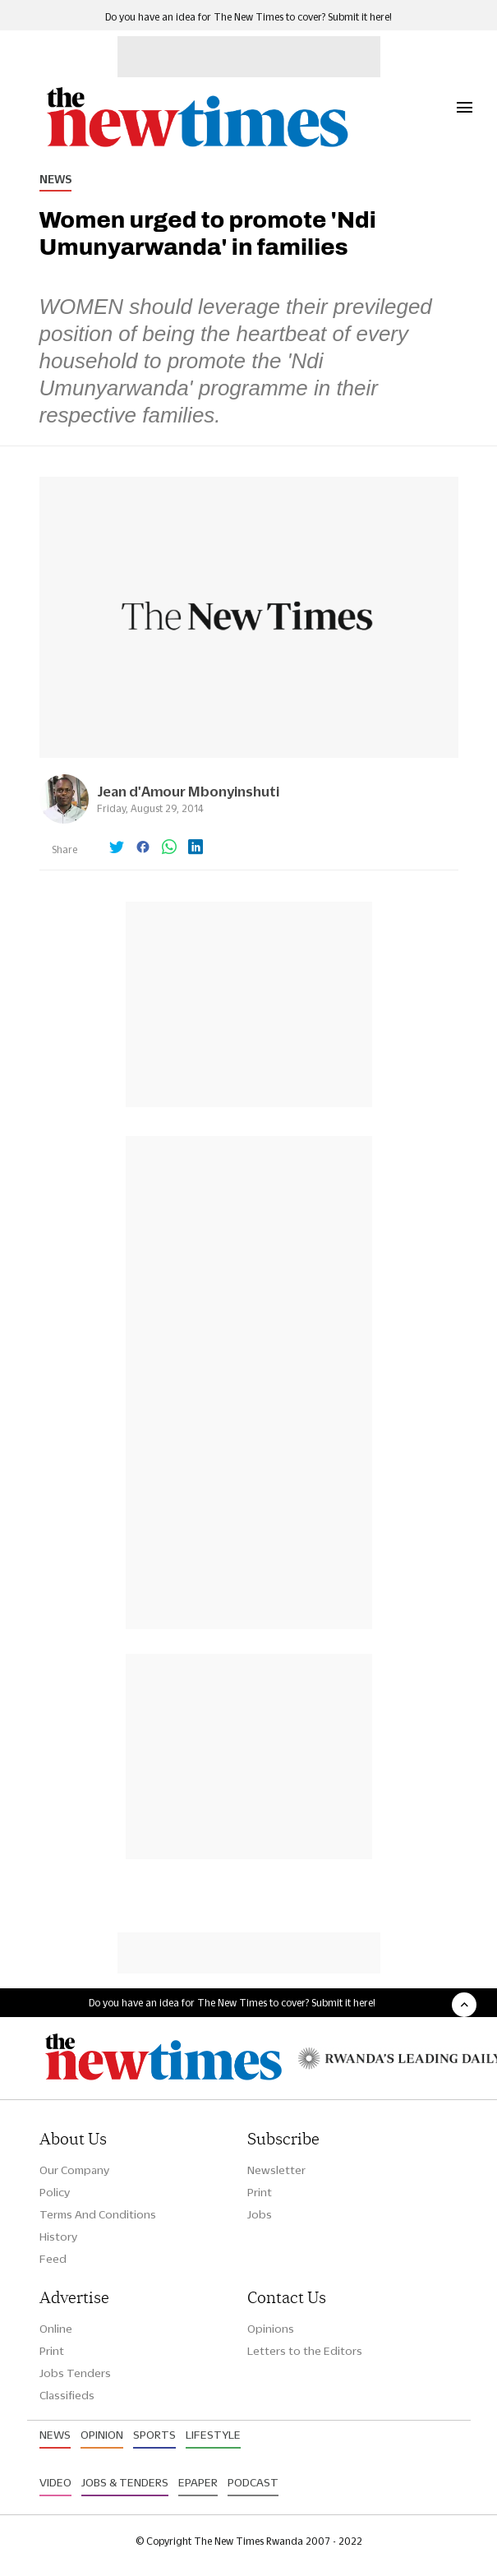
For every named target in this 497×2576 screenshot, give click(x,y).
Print (259, 2192)
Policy (54, 2192)
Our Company (74, 2170)
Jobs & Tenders (124, 2482)
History (58, 2236)
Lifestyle (213, 2434)
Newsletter (276, 2170)
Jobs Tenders (75, 2373)
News (55, 179)
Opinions (270, 2328)
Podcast (253, 2482)
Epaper (198, 2482)
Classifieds (66, 2395)
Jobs (259, 2214)
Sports (154, 2434)
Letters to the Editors (304, 2350)
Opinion (102, 2434)
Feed (53, 2258)
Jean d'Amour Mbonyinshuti (188, 791)
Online (55, 2328)
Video (55, 2482)
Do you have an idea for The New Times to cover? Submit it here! (248, 17)
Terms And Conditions (97, 2214)
